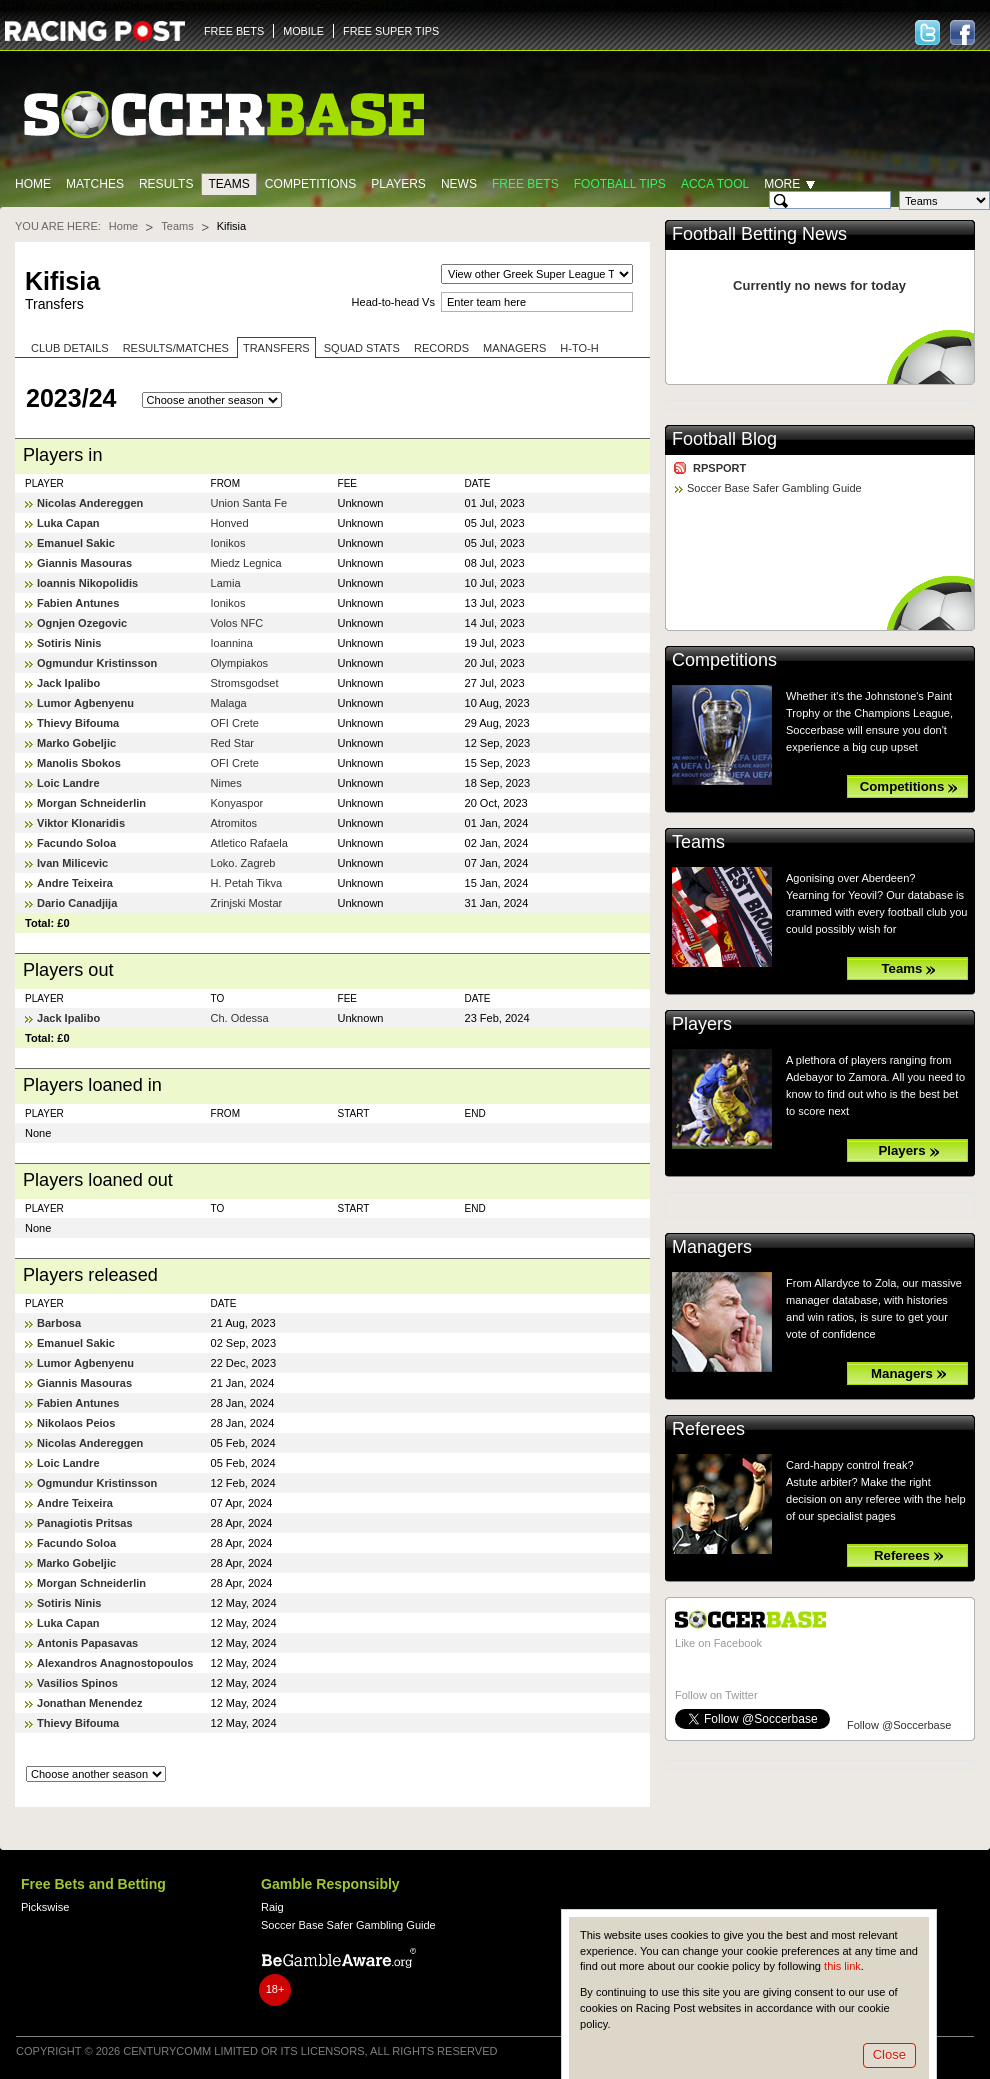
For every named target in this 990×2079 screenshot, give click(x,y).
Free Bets (525, 184)
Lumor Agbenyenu (85, 703)
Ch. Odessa (240, 1018)
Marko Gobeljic (76, 743)
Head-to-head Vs (393, 302)
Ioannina (232, 643)
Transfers (276, 348)
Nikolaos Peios (76, 1423)
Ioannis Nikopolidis (87, 583)
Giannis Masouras (84, 563)
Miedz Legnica (246, 563)
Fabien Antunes (78, 603)
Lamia (226, 583)
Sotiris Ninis (69, 643)
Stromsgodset (245, 683)
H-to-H (579, 348)
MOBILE (303, 31)
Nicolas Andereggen (90, 503)
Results (166, 184)
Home (33, 184)
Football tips (620, 184)
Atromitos (234, 823)
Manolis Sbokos (79, 763)
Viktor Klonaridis (81, 823)
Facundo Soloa (76, 843)
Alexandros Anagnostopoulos (115, 1663)
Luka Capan (68, 523)
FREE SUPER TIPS (391, 31)
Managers (514, 348)
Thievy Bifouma (78, 723)
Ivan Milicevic (72, 863)
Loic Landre (68, 783)
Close (889, 2054)
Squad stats (362, 348)
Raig (272, 1907)
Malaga (229, 703)
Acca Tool (715, 184)
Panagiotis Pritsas (85, 1523)
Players (398, 184)
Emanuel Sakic (76, 543)
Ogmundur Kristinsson (97, 663)
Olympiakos (240, 663)
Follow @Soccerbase (899, 1725)
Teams (228, 184)
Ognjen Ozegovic (82, 623)
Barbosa (59, 1323)
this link (842, 1966)
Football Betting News (759, 234)
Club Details (70, 348)
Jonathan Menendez (89, 1703)
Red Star (233, 743)
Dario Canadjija (77, 903)
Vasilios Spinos (77, 1683)
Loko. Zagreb (243, 863)
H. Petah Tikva (247, 883)
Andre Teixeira (75, 883)
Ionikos (228, 543)
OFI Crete (235, 723)
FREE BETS (234, 31)
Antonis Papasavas (87, 1643)
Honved (230, 523)
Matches (95, 184)
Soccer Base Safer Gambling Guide (774, 488)
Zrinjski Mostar (247, 903)
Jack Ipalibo (68, 683)
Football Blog (724, 439)
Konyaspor (237, 803)
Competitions (310, 184)
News (459, 184)
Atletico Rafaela (249, 843)
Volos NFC (237, 623)
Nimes (226, 783)
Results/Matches (176, 348)
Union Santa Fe (249, 503)
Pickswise (45, 1907)
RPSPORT (719, 468)
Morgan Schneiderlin (91, 803)
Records (441, 348)
